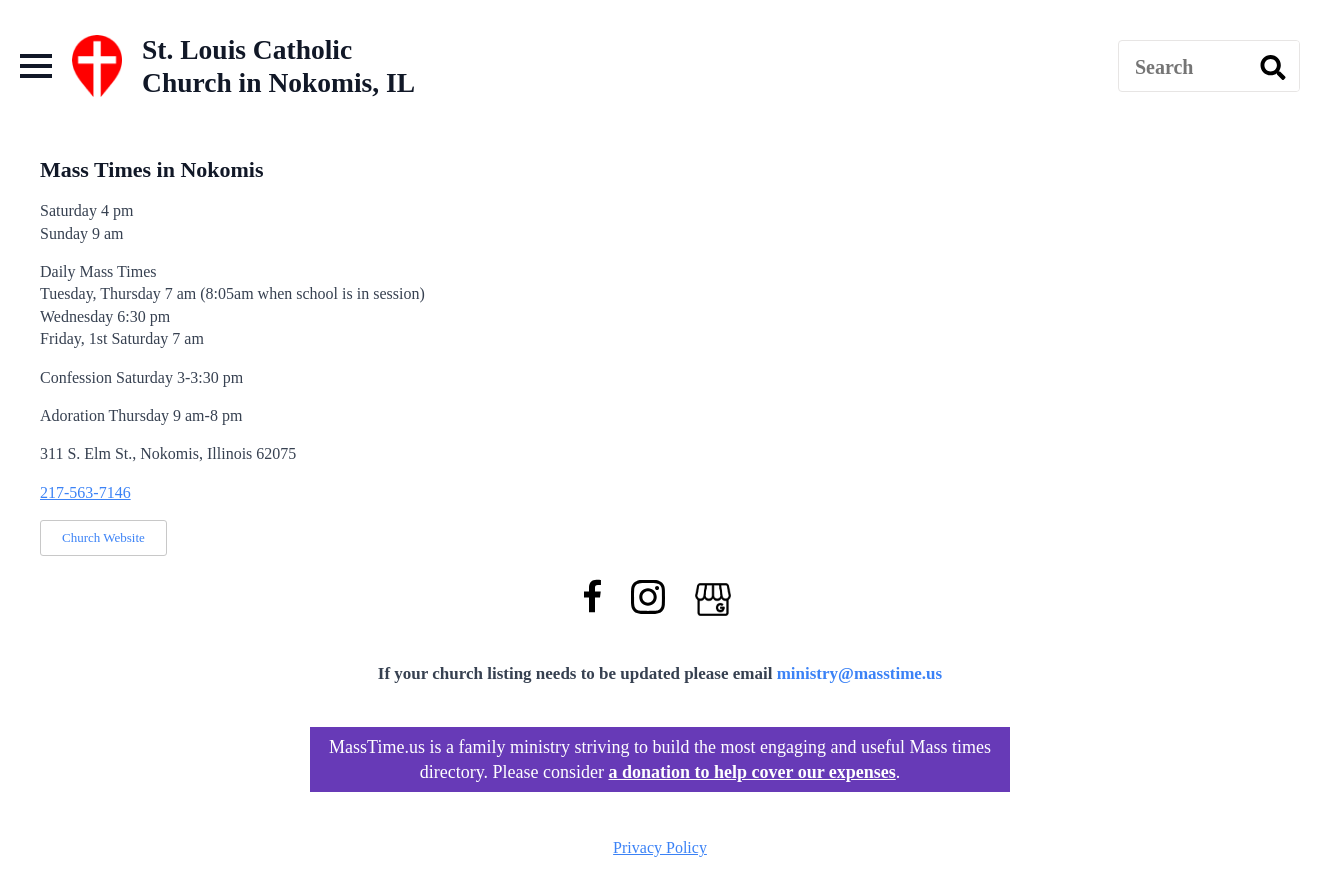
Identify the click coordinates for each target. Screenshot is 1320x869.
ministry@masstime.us (860, 673)
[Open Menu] (36, 66)
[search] (1273, 67)
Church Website (103, 537)
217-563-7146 (85, 492)
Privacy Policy (660, 847)
